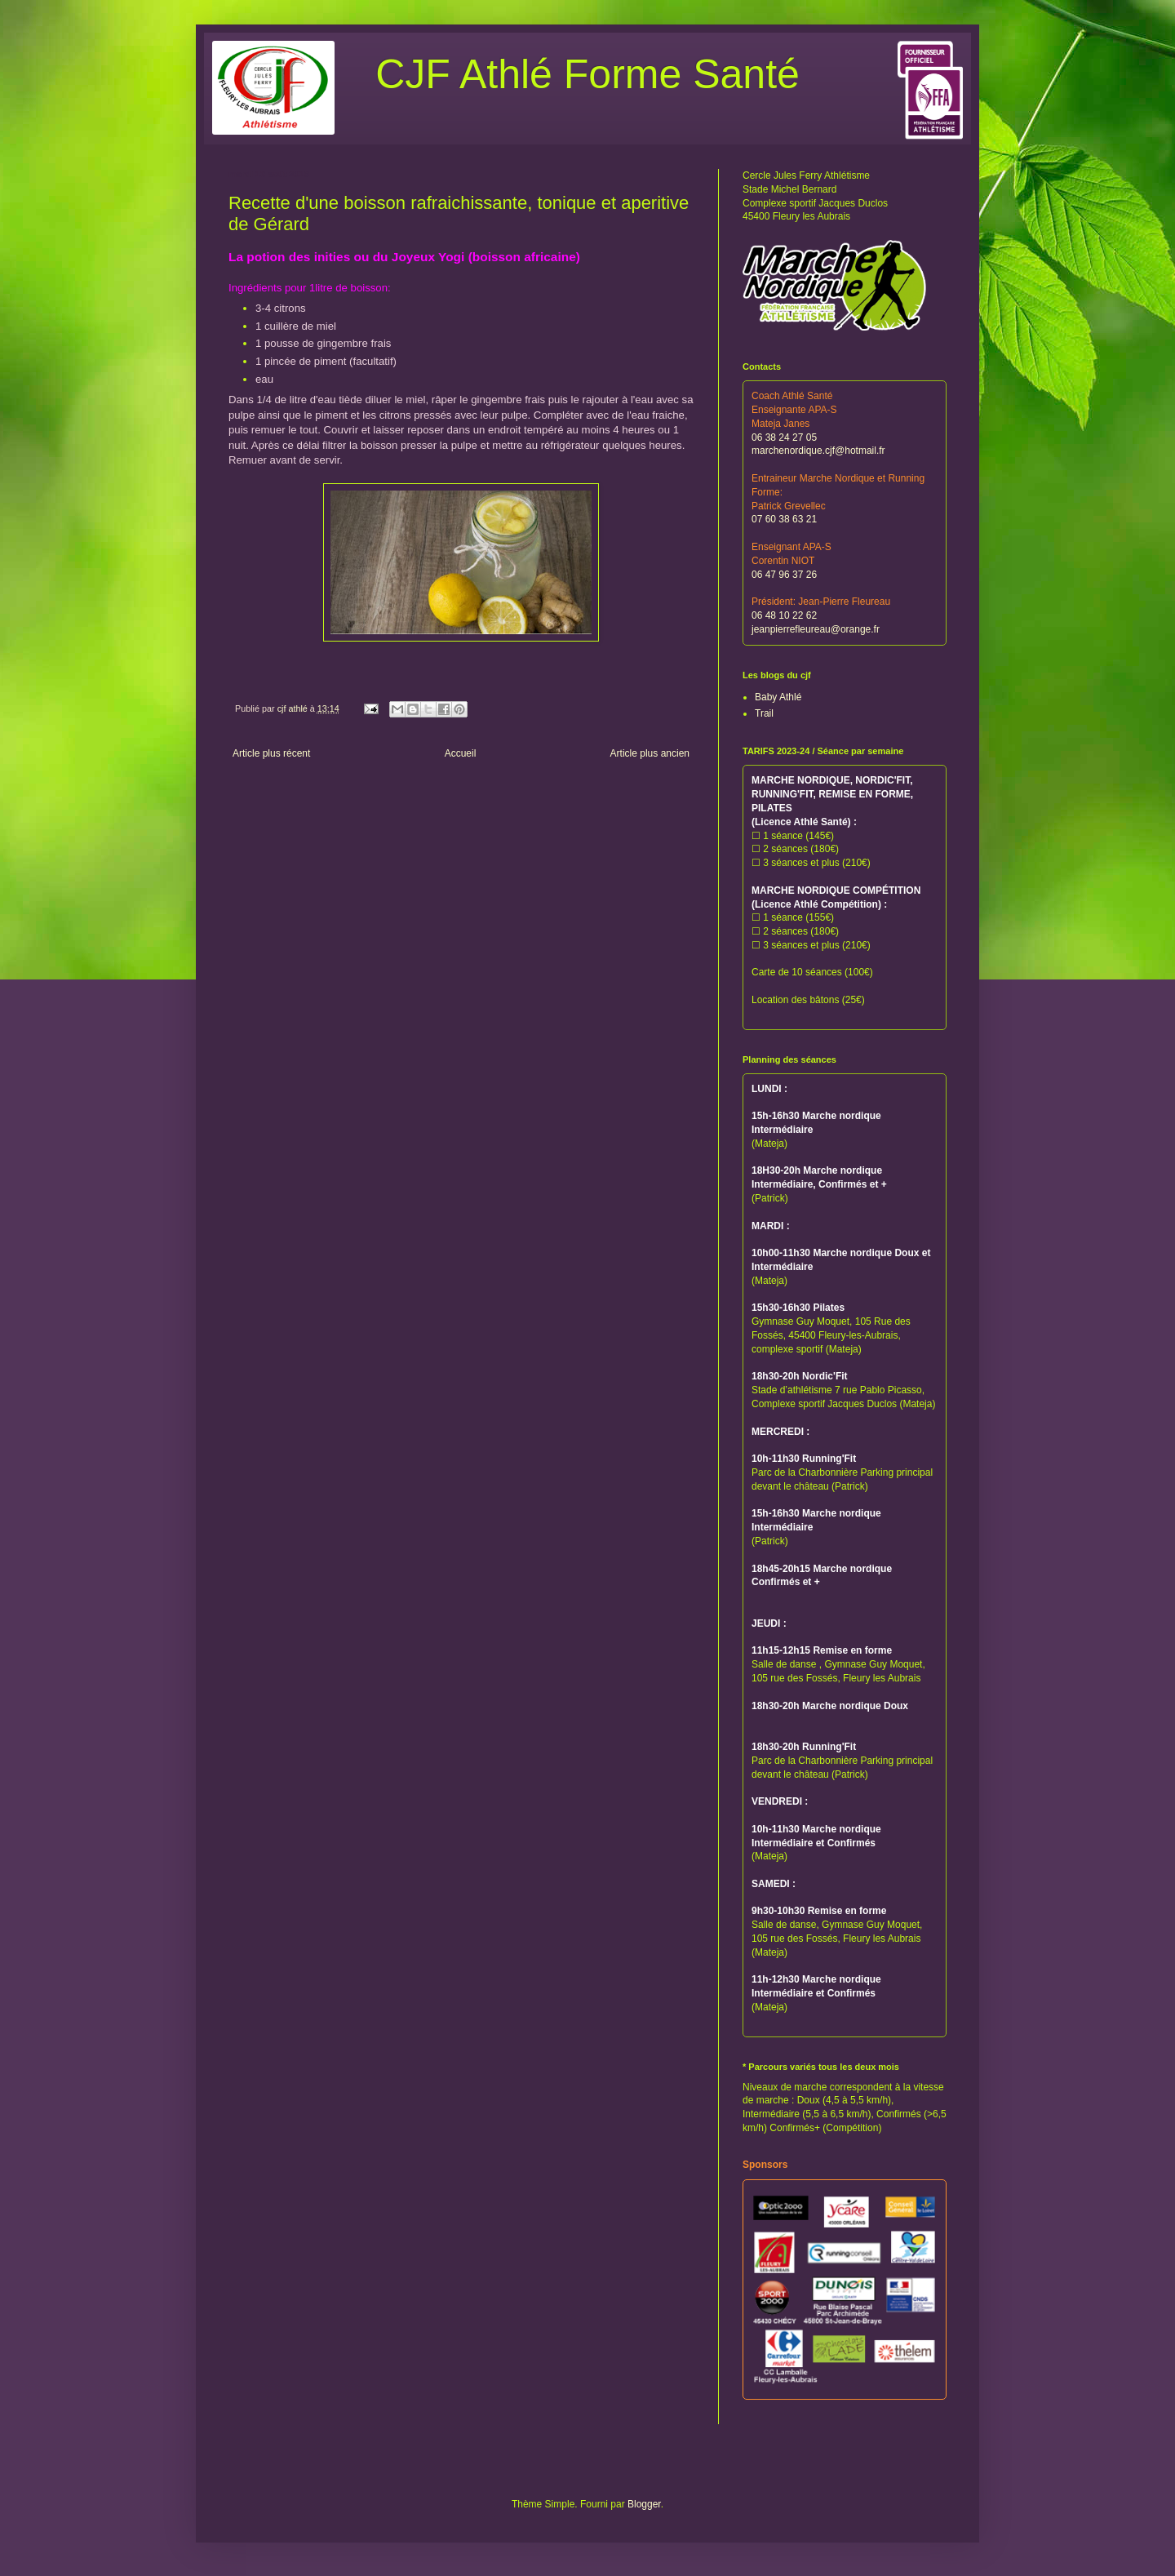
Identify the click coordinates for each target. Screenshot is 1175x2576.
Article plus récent (271, 753)
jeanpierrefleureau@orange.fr (816, 629)
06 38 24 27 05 (784, 437)
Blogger (644, 2504)
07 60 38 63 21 (784, 519)
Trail (764, 713)
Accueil (461, 753)
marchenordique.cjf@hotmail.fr (818, 450)
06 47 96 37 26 (784, 574)
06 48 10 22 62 (784, 615)
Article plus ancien (649, 753)
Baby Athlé (778, 697)
